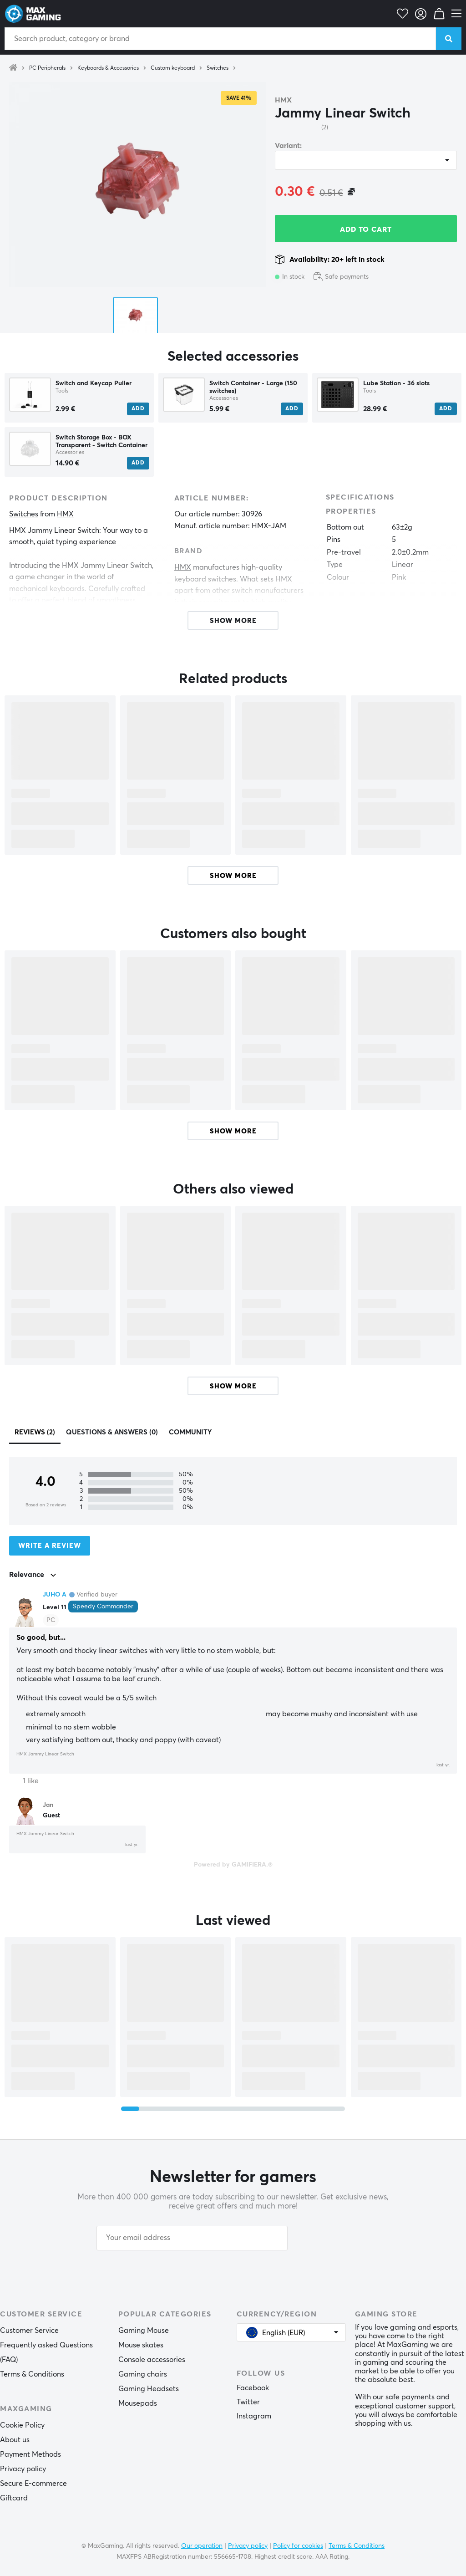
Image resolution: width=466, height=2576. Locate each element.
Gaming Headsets (148, 2388)
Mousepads (137, 2403)
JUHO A (54, 1595)
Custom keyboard (173, 68)
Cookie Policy (22, 2425)
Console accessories (151, 2359)
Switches (217, 68)
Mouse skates (140, 2345)
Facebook (253, 2388)
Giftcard (14, 2498)
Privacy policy (23, 2469)
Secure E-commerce (33, 2483)
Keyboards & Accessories (108, 68)
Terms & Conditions (32, 2374)
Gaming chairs (142, 2374)
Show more (233, 875)
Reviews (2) (35, 1432)
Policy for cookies (298, 2546)
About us (15, 2439)
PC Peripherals (47, 68)
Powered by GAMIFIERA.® (233, 1865)
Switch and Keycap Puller (94, 383)
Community (190, 1432)
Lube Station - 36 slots (396, 383)
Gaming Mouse (143, 2330)
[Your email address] (192, 2238)
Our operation (202, 2546)
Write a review (49, 1545)
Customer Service (29, 2330)
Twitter (248, 2402)
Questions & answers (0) (112, 1432)
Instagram (254, 2416)
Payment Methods (30, 2454)
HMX (283, 100)
